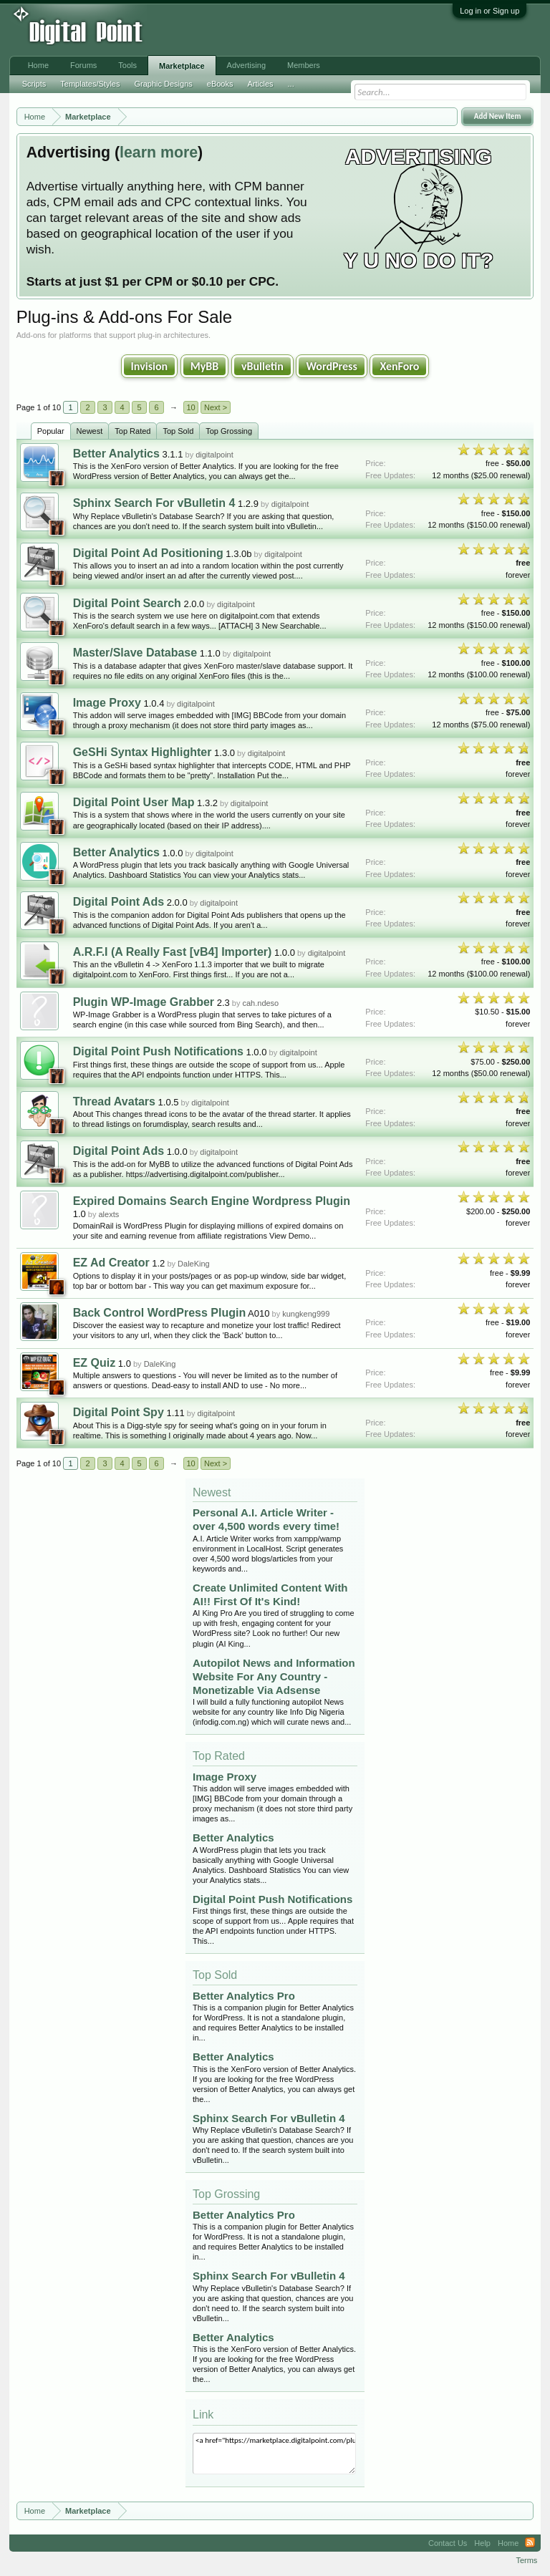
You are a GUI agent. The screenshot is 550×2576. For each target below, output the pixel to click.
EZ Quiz (94, 1363)
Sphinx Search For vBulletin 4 (154, 503)
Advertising (246, 65)
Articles (260, 83)
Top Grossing (229, 431)
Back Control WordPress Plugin (159, 1313)
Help (482, 2543)
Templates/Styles (90, 83)
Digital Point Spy (118, 1412)
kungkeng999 (305, 1313)
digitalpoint (214, 454)
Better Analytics (116, 453)
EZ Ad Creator (111, 1262)
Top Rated (132, 431)
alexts (108, 1214)
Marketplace (182, 66)
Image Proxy (107, 703)
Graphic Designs (163, 83)
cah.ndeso (260, 1003)
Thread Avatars (114, 1101)
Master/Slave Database (135, 653)
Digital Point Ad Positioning (148, 553)
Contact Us (447, 2543)
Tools (127, 65)
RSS (530, 2543)
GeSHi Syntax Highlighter (142, 752)
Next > (215, 407)
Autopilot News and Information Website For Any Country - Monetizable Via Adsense (274, 1676)
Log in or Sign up (489, 10)
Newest (90, 431)
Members (303, 65)
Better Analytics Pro (244, 1996)
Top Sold (178, 431)
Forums (83, 65)
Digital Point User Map (134, 802)
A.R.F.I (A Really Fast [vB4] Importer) (172, 952)
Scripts (34, 83)
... (291, 83)
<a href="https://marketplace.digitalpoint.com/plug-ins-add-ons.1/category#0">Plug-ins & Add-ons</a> (274, 2453)
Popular (50, 431)
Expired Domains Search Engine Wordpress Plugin (211, 1201)
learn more (159, 152)
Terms (526, 2560)
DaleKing (194, 1263)
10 (190, 407)
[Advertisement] (236, 30)
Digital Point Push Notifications (158, 1051)
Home (38, 65)
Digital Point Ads (118, 902)
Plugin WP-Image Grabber (143, 1002)
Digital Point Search (127, 603)
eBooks (220, 83)
